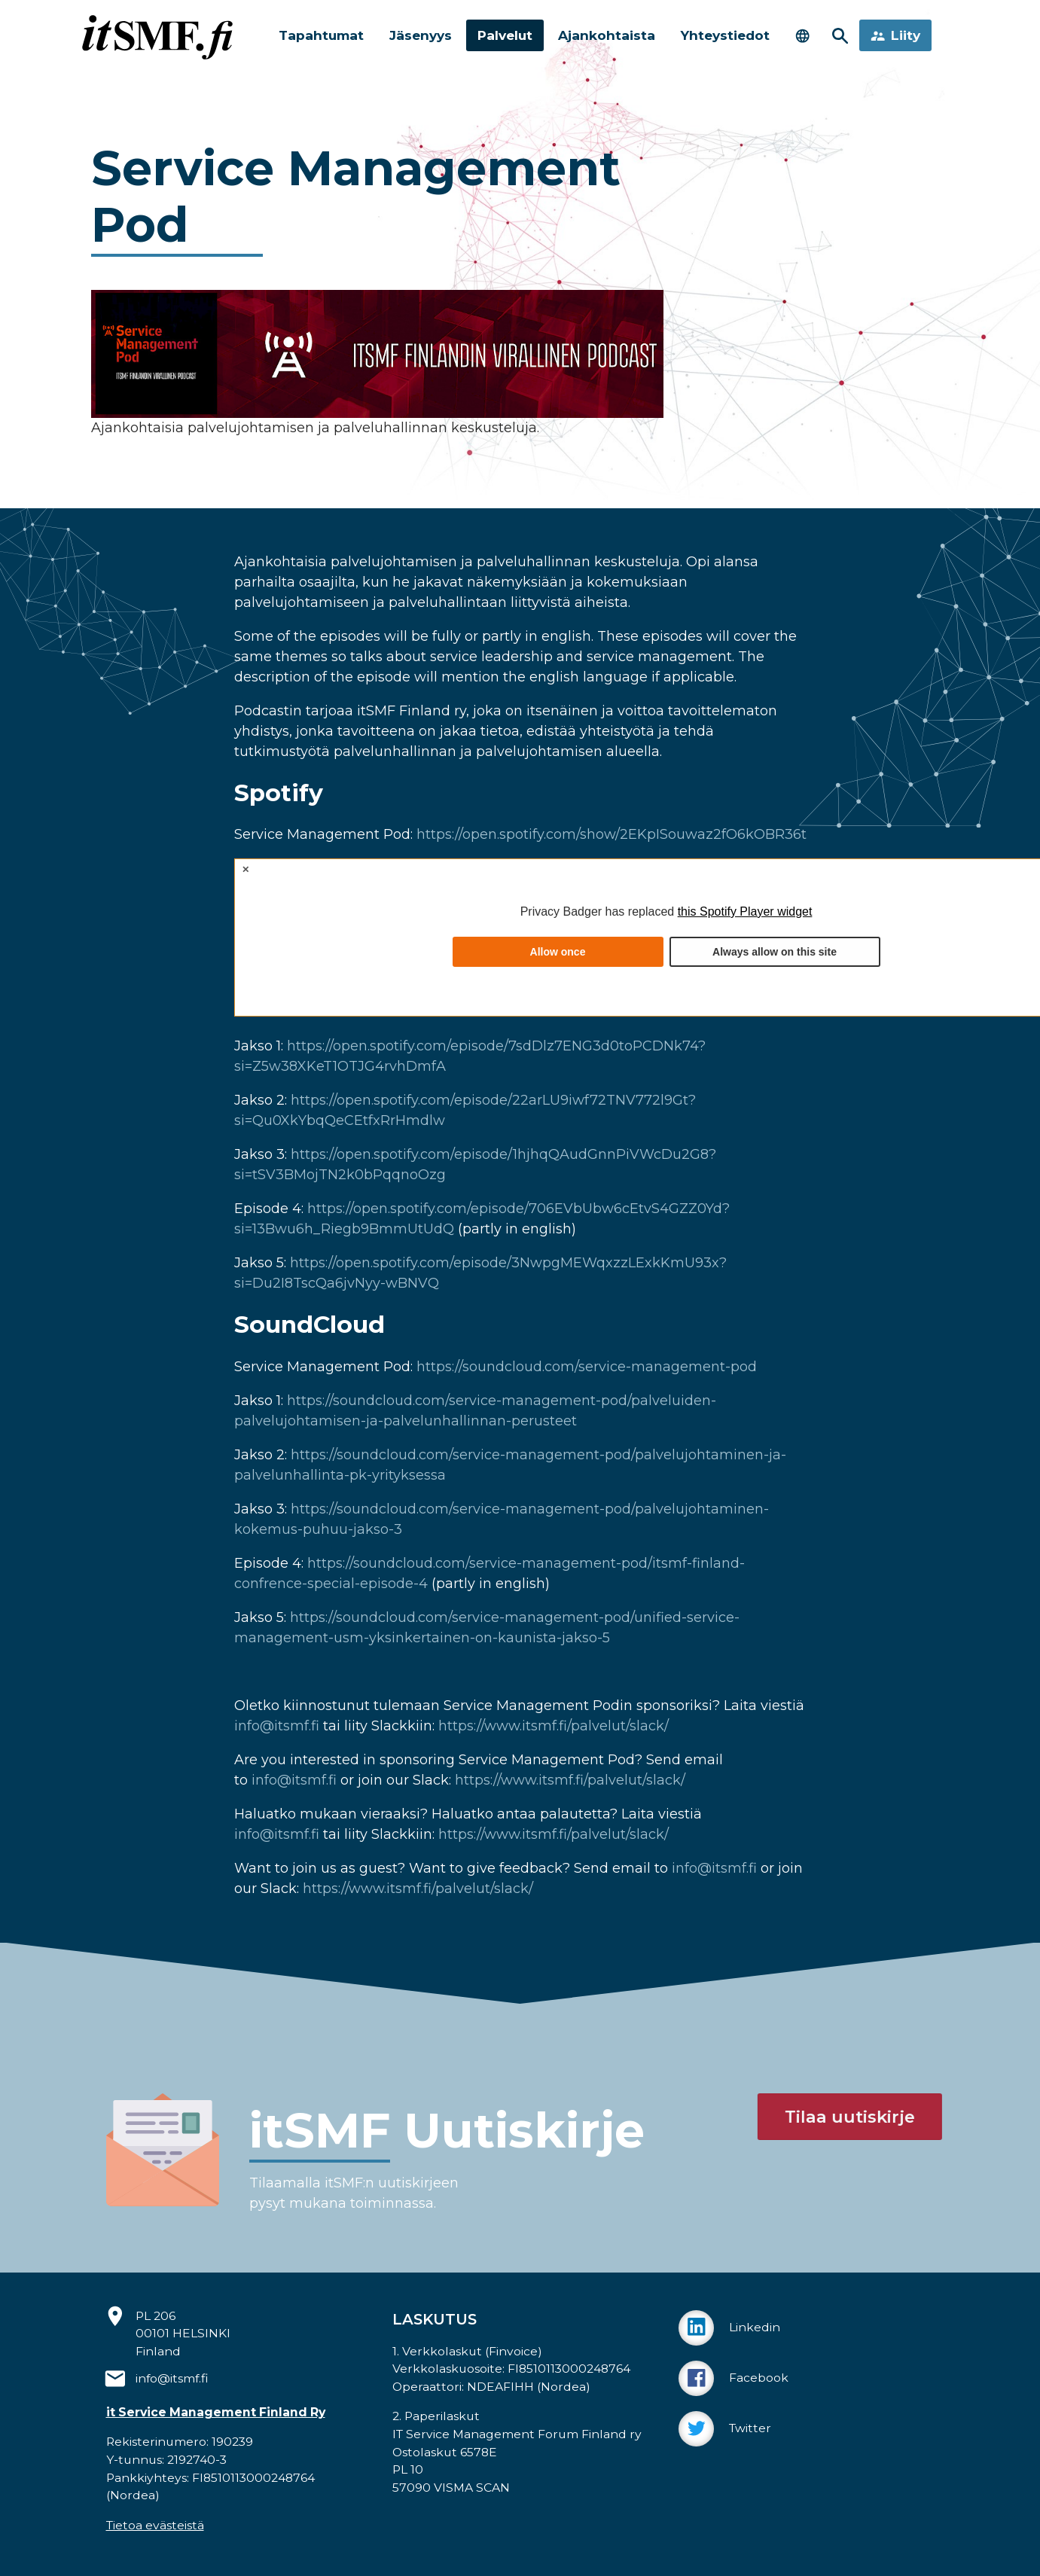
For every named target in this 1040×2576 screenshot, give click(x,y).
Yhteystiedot (734, 35)
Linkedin (729, 2328)
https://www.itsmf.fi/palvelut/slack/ (553, 1726)
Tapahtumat (317, 35)
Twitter (725, 2428)
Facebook (733, 2378)
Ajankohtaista (612, 35)
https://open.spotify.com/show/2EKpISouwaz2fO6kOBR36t (611, 834)
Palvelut (507, 35)
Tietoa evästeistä (155, 2525)
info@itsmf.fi (276, 1726)
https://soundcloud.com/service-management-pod (586, 1366)
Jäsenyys (420, 35)
